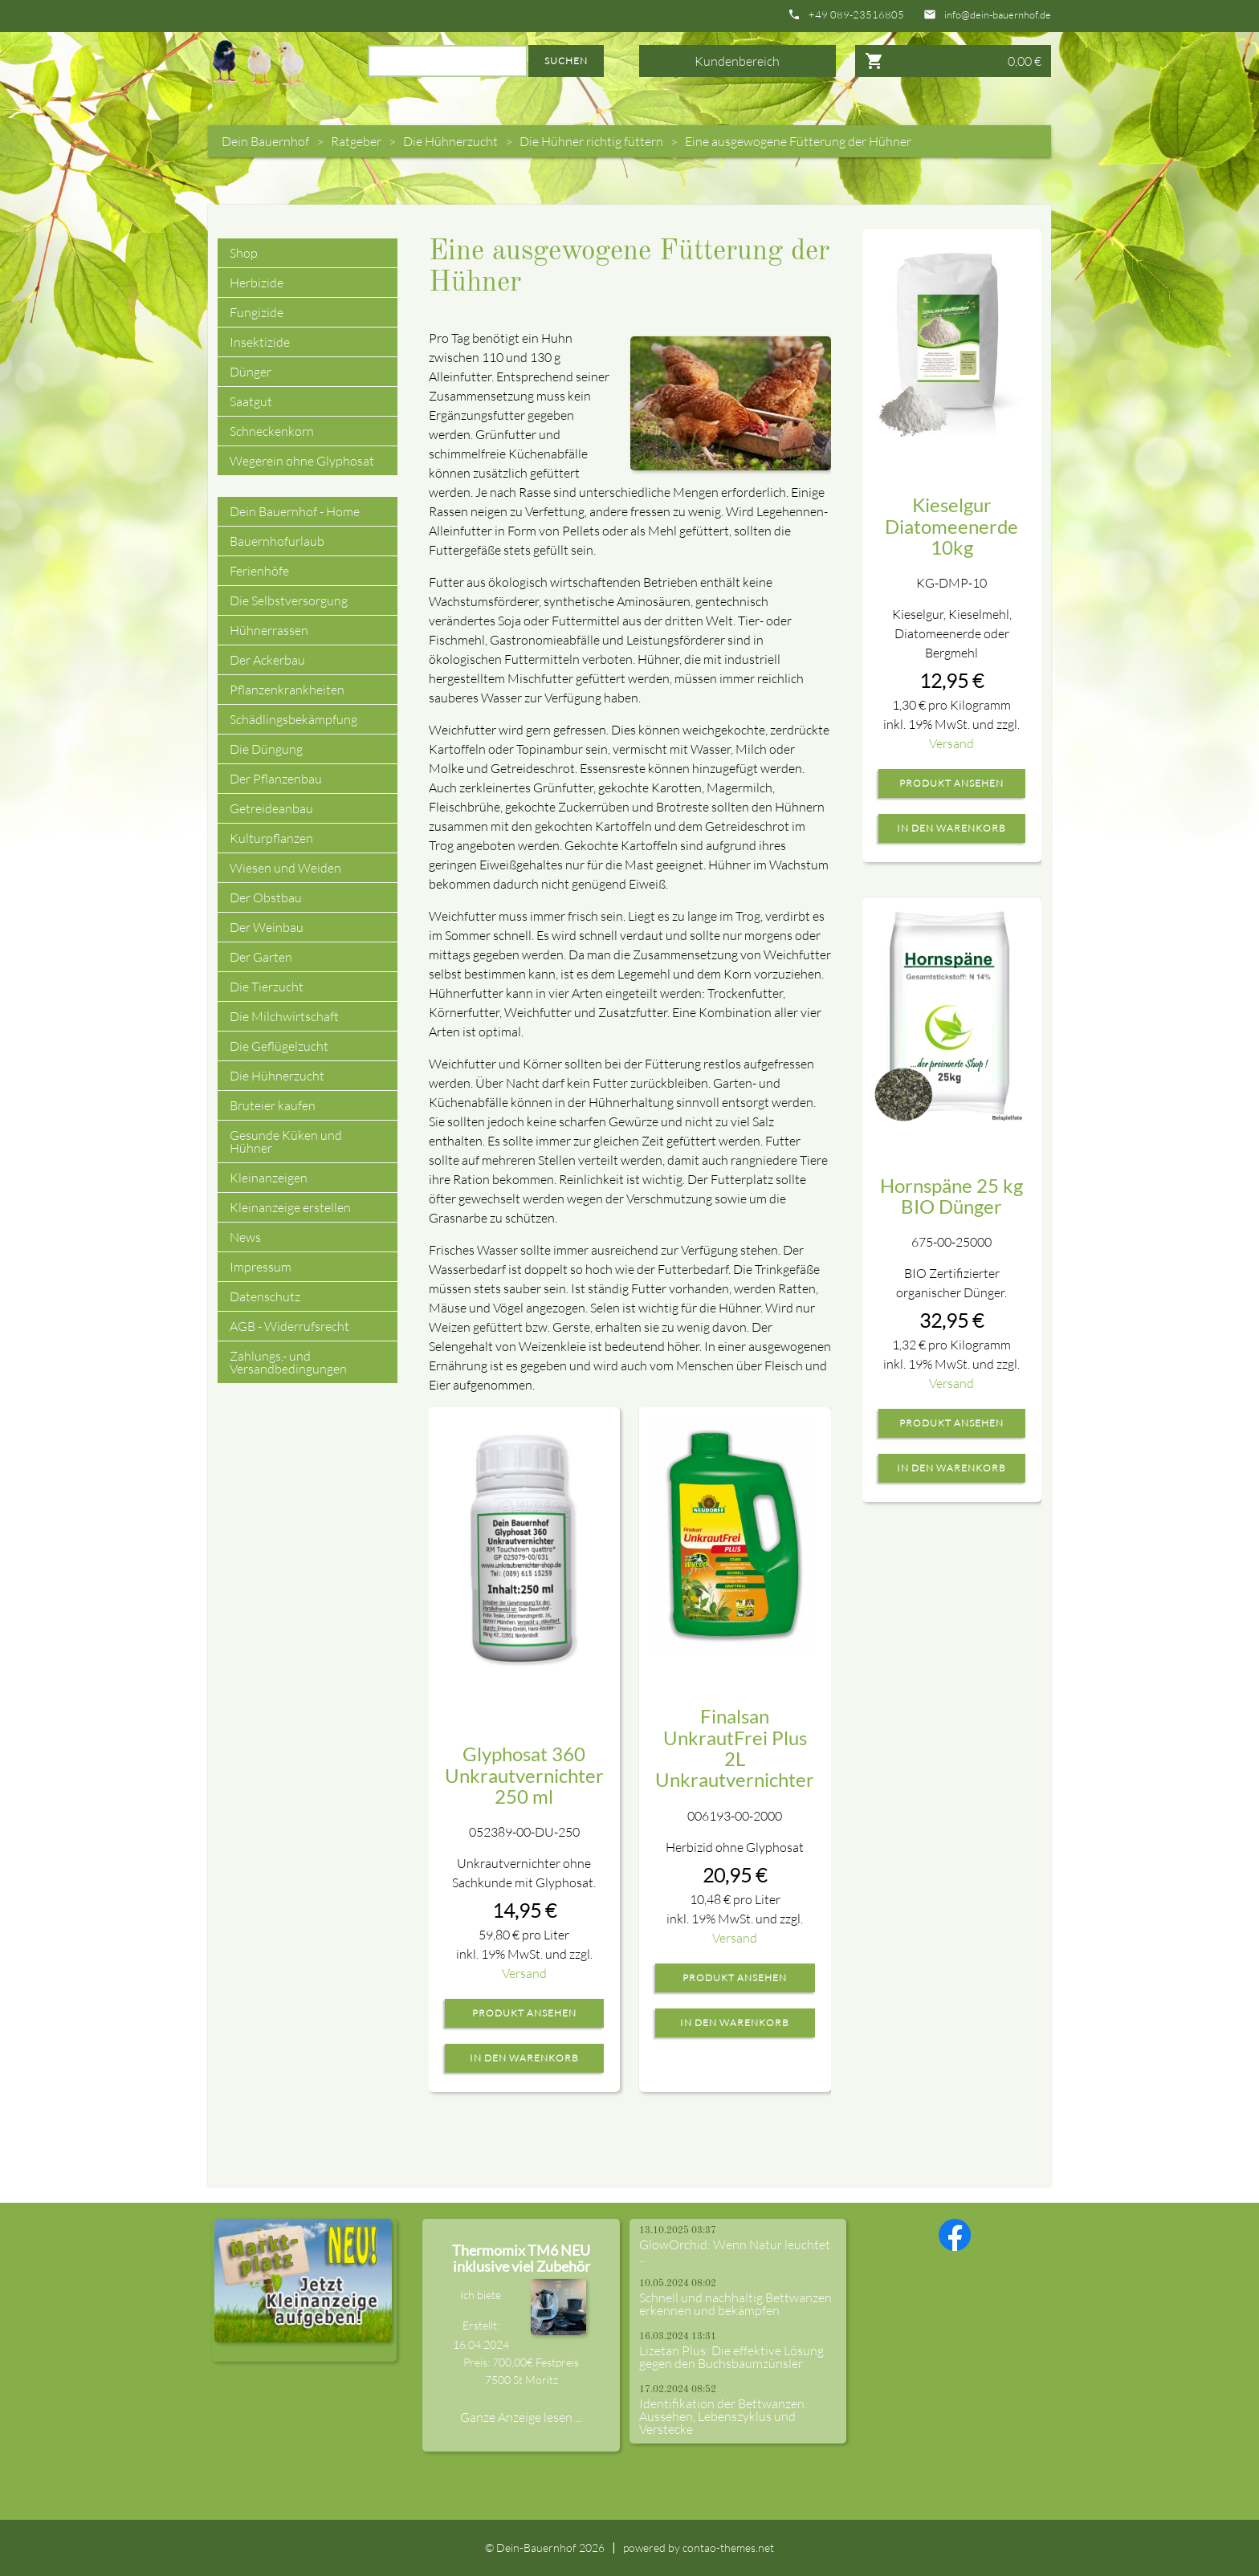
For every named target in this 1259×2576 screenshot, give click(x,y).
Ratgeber (356, 141)
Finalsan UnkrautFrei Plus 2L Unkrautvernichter (734, 1747)
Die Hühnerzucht (450, 141)
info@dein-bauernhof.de (997, 15)
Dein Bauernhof (265, 141)
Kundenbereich (737, 61)
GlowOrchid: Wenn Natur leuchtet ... (734, 2251)
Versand (524, 1973)
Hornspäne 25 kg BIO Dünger (951, 1196)
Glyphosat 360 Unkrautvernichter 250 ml (524, 1775)
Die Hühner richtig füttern (591, 141)
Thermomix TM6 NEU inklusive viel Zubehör (521, 2258)
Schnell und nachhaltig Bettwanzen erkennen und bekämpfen (735, 2304)
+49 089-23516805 (856, 15)
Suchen (566, 61)
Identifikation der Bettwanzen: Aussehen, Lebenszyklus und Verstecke (723, 2416)
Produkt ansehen (524, 2013)
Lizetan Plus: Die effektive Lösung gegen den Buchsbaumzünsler (731, 2357)
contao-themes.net (728, 2547)
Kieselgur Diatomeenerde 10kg (951, 526)
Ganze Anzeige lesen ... (521, 2417)
